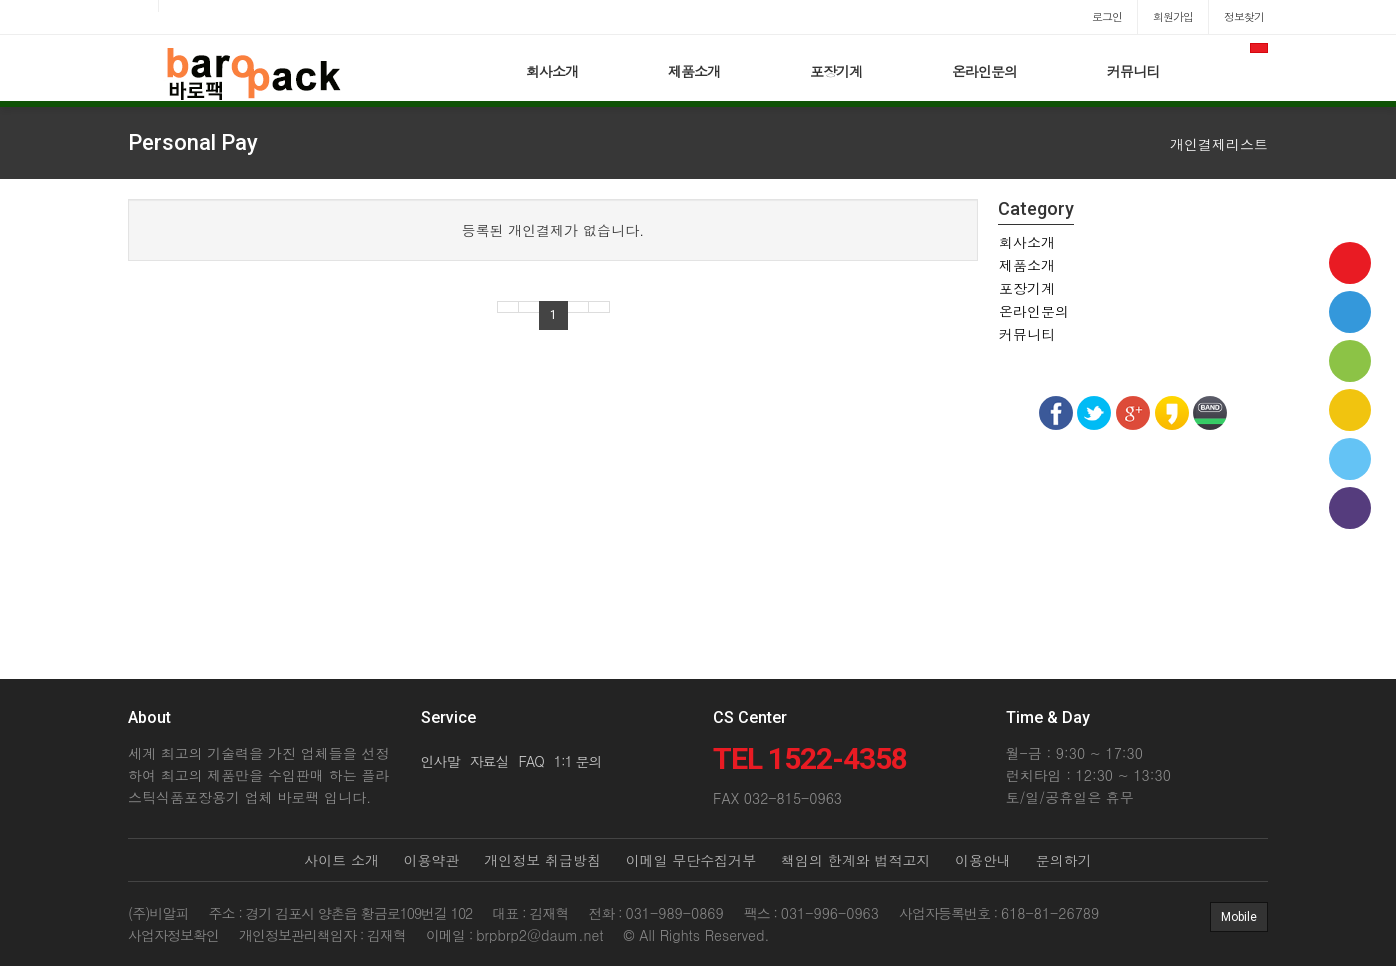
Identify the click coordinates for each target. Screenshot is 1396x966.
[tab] (1133, 242)
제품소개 (694, 71)
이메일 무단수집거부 (691, 860)
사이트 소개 (341, 860)
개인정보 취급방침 (542, 860)
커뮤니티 (1133, 71)
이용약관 (432, 860)
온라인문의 (984, 71)
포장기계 (836, 71)
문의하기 (1064, 860)
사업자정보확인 (173, 935)
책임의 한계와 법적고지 (855, 860)
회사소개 (552, 71)
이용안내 (983, 860)
